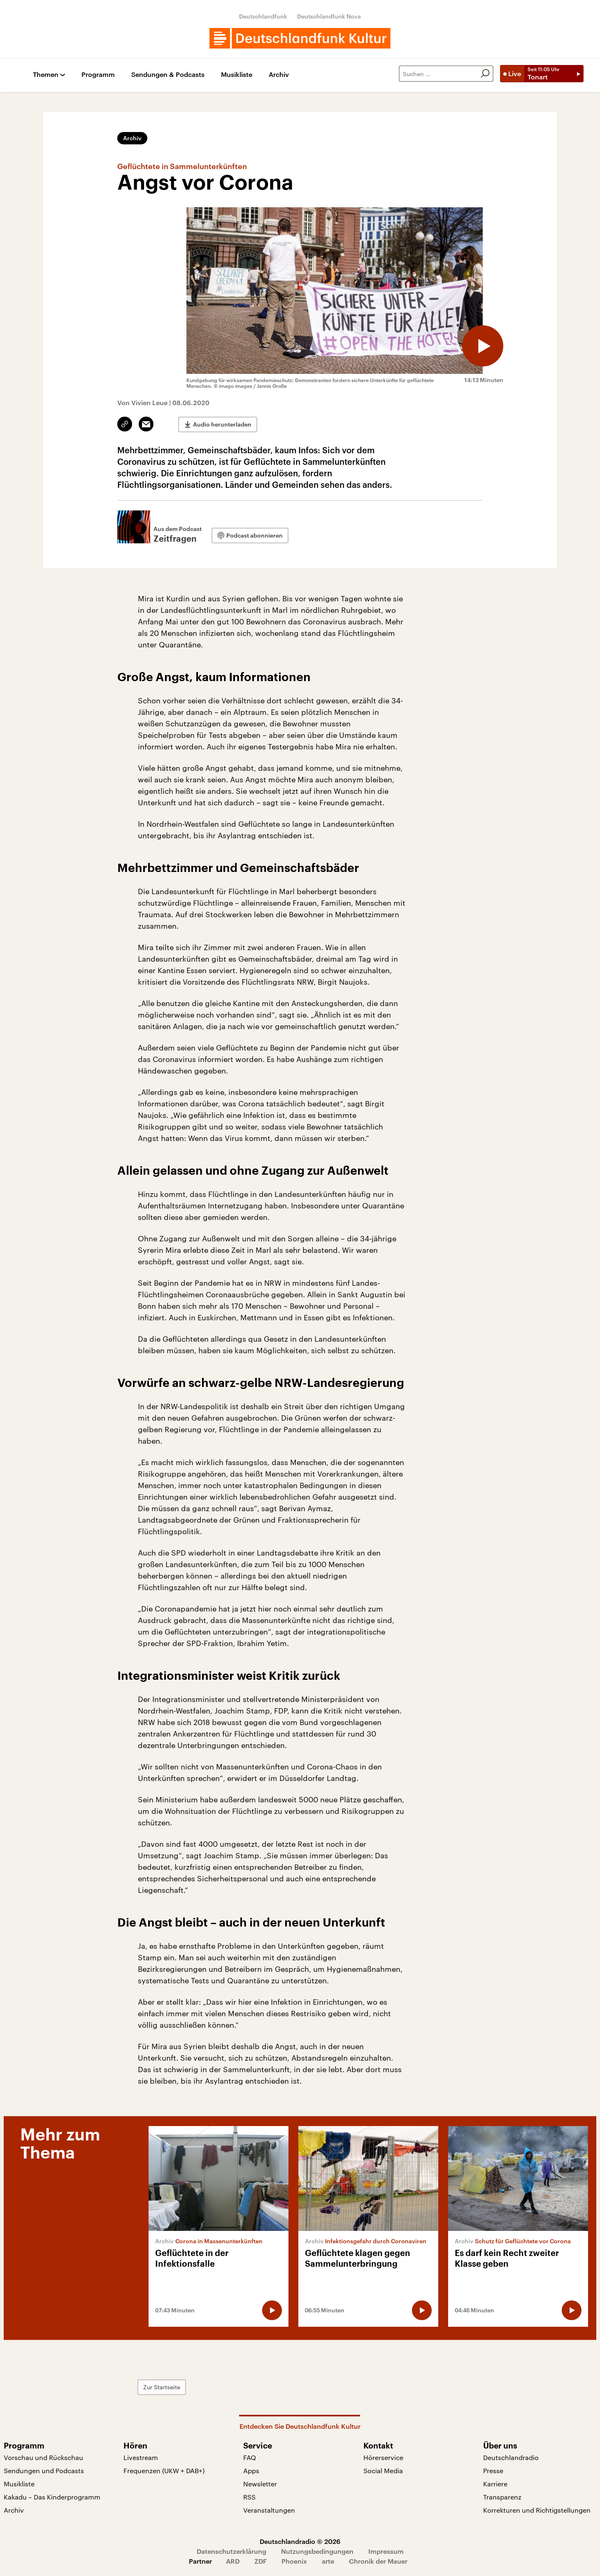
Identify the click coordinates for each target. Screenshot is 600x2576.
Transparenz (502, 2497)
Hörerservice (383, 2457)
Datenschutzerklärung (231, 2551)
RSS (249, 2497)
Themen (45, 74)
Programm (98, 74)
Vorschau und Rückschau (43, 2457)
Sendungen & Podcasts (168, 74)
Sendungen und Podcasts (44, 2470)
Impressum (386, 2551)
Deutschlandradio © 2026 (300, 2541)
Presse (493, 2470)
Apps (251, 2470)
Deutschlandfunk (263, 16)
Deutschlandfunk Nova (329, 16)
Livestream (140, 2457)
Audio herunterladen (222, 424)
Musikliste (236, 74)
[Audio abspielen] (482, 345)
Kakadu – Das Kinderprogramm (52, 2497)
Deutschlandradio (511, 2457)
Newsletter (260, 2484)
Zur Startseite (161, 2387)
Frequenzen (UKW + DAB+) (164, 2470)
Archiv (279, 74)
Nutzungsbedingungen (317, 2551)
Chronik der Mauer (378, 2561)
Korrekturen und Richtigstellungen (537, 2510)
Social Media (383, 2470)
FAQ (249, 2457)
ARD (233, 2561)
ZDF (260, 2561)
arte (328, 2561)
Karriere (495, 2484)
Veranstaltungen (269, 2510)
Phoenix (294, 2561)
